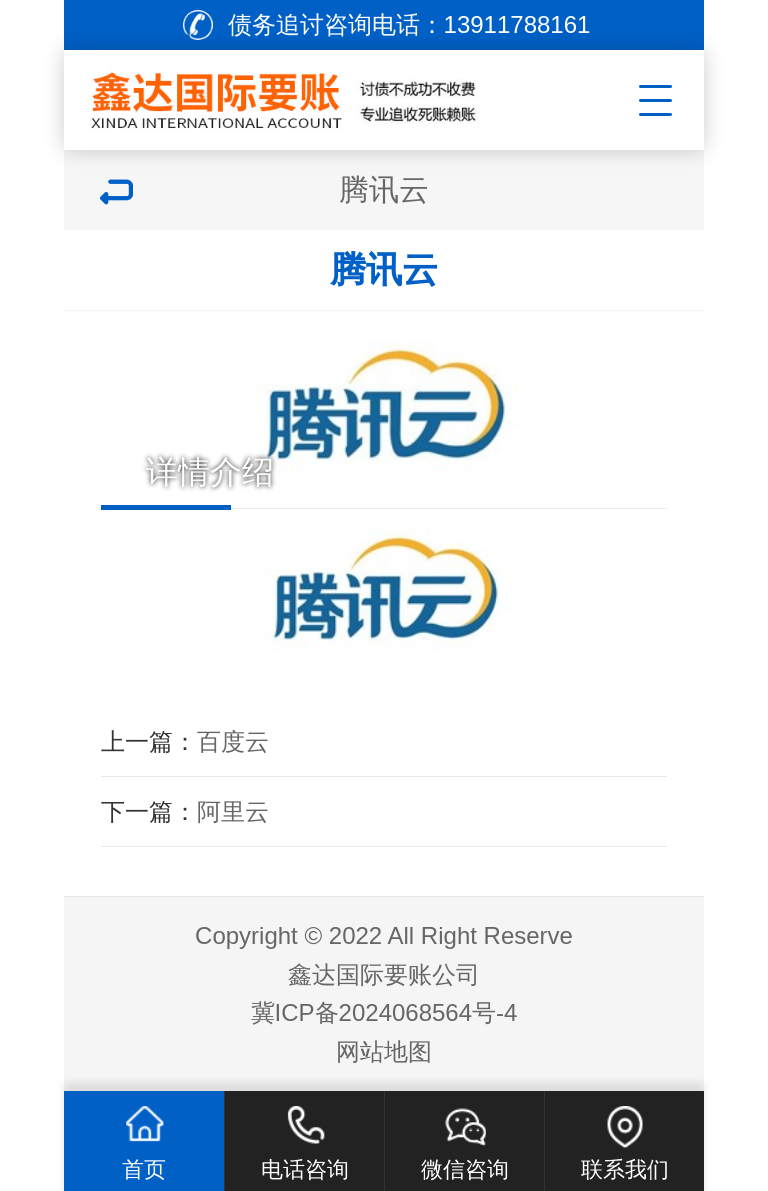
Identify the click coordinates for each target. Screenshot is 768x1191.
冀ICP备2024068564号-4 (384, 1012)
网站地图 (384, 1051)
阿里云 (233, 811)
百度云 (233, 741)
